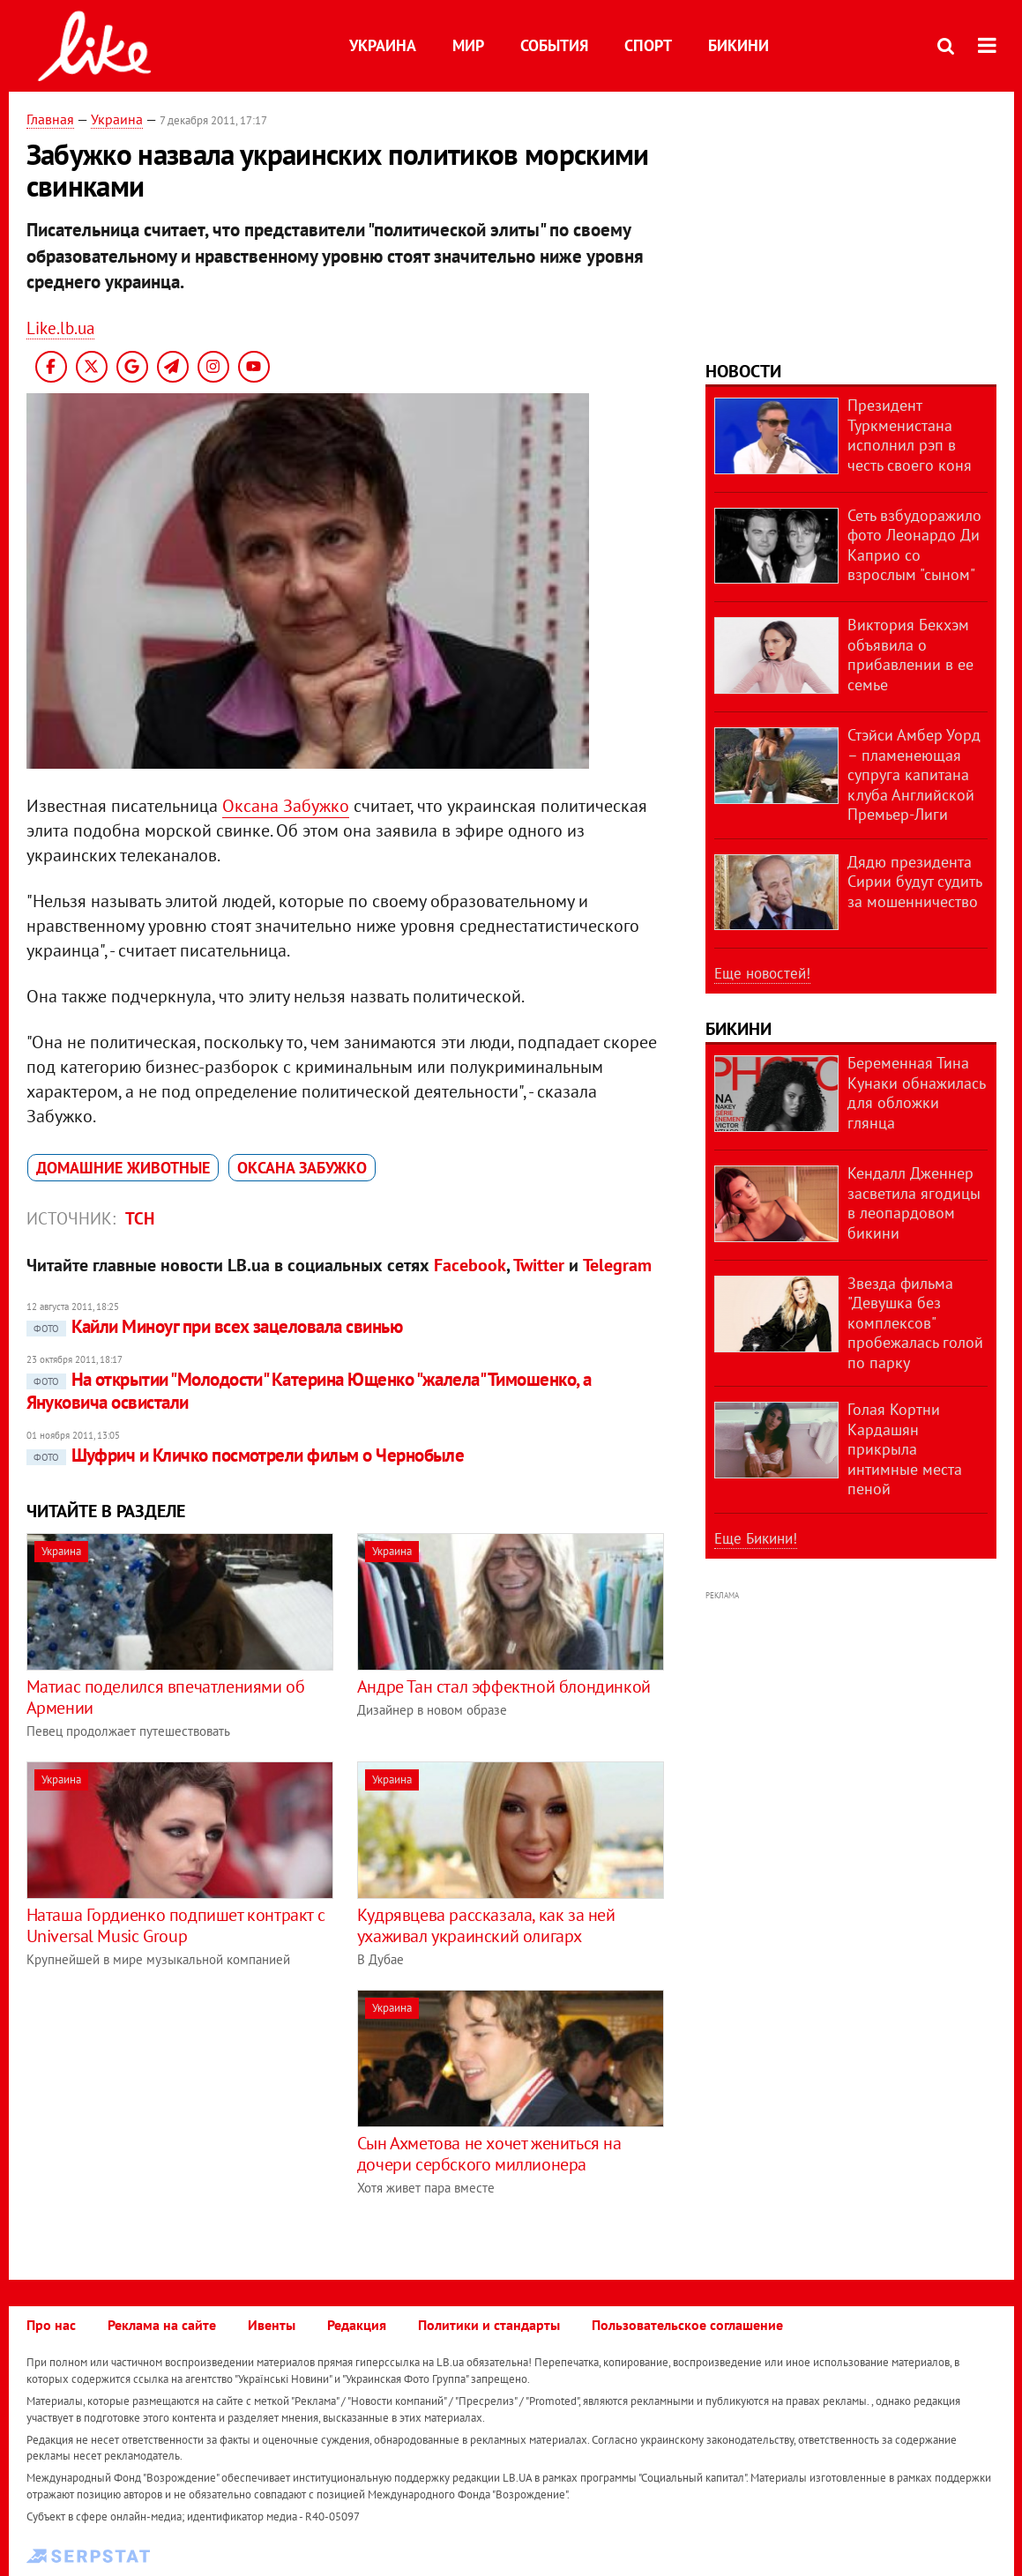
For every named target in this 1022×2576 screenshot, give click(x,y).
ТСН (139, 1218)
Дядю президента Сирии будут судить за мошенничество (914, 882)
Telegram (617, 1265)
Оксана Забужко (285, 805)
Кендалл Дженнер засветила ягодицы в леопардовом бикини (914, 1203)
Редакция (356, 2325)
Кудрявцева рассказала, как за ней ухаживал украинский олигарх (486, 1925)
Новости (743, 371)
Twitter (538, 1265)
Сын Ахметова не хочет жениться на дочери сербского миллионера (489, 2154)
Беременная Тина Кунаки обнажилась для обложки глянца (916, 1093)
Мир (468, 45)
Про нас (51, 2325)
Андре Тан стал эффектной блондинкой (504, 1686)
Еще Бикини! (755, 1538)
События (554, 45)
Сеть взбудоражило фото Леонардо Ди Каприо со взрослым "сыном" (914, 545)
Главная (50, 119)
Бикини (738, 45)
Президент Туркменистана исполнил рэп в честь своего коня (909, 435)
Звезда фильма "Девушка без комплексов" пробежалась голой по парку (915, 1323)
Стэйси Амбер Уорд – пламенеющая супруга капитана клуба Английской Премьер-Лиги (914, 774)
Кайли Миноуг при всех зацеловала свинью (214, 1326)
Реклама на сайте (162, 2325)
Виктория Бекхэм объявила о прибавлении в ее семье (910, 654)
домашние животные (123, 1168)
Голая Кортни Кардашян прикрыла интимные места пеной (904, 1449)
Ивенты (271, 2325)
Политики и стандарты (489, 2325)
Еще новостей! (762, 973)
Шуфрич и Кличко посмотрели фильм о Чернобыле (245, 1455)
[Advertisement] (174, 2113)
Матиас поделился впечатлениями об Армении (165, 1697)
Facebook (470, 1265)
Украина (382, 45)
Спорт (648, 45)
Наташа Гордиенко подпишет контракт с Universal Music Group (175, 1925)
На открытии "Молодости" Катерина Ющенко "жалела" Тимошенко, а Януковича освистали (309, 1390)
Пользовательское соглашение (687, 2325)
